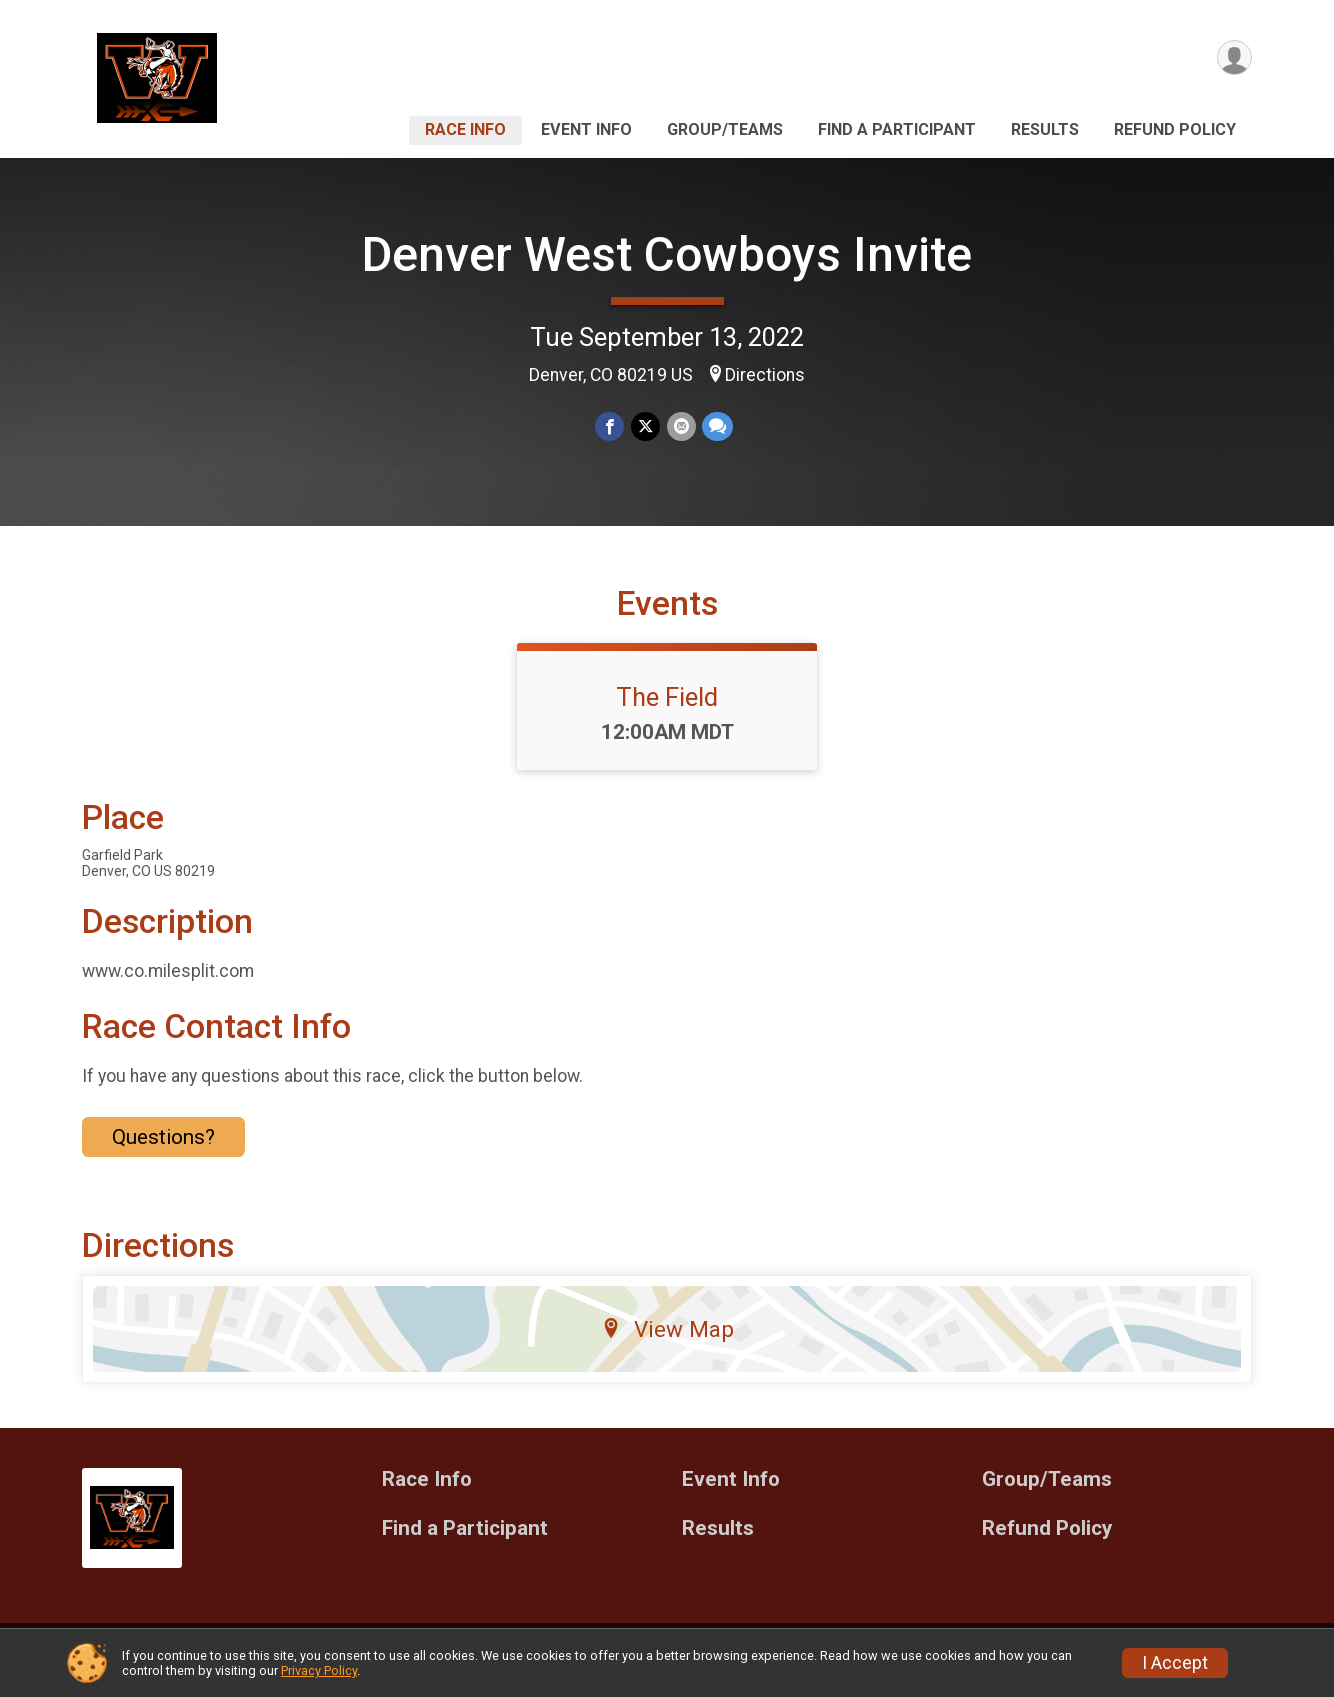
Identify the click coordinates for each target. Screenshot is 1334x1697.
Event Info (586, 129)
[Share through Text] (716, 426)
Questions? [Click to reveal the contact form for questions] (163, 1149)
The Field (667, 709)
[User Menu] (1233, 58)
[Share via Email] (680, 426)
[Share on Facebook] (610, 426)
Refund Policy (1175, 129)
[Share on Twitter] (645, 426)
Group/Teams (725, 129)
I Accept (1175, 1663)
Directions (765, 375)
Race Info (465, 129)
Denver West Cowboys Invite (667, 254)
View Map (667, 1341)
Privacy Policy (319, 1670)
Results (1045, 129)
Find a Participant (897, 129)
